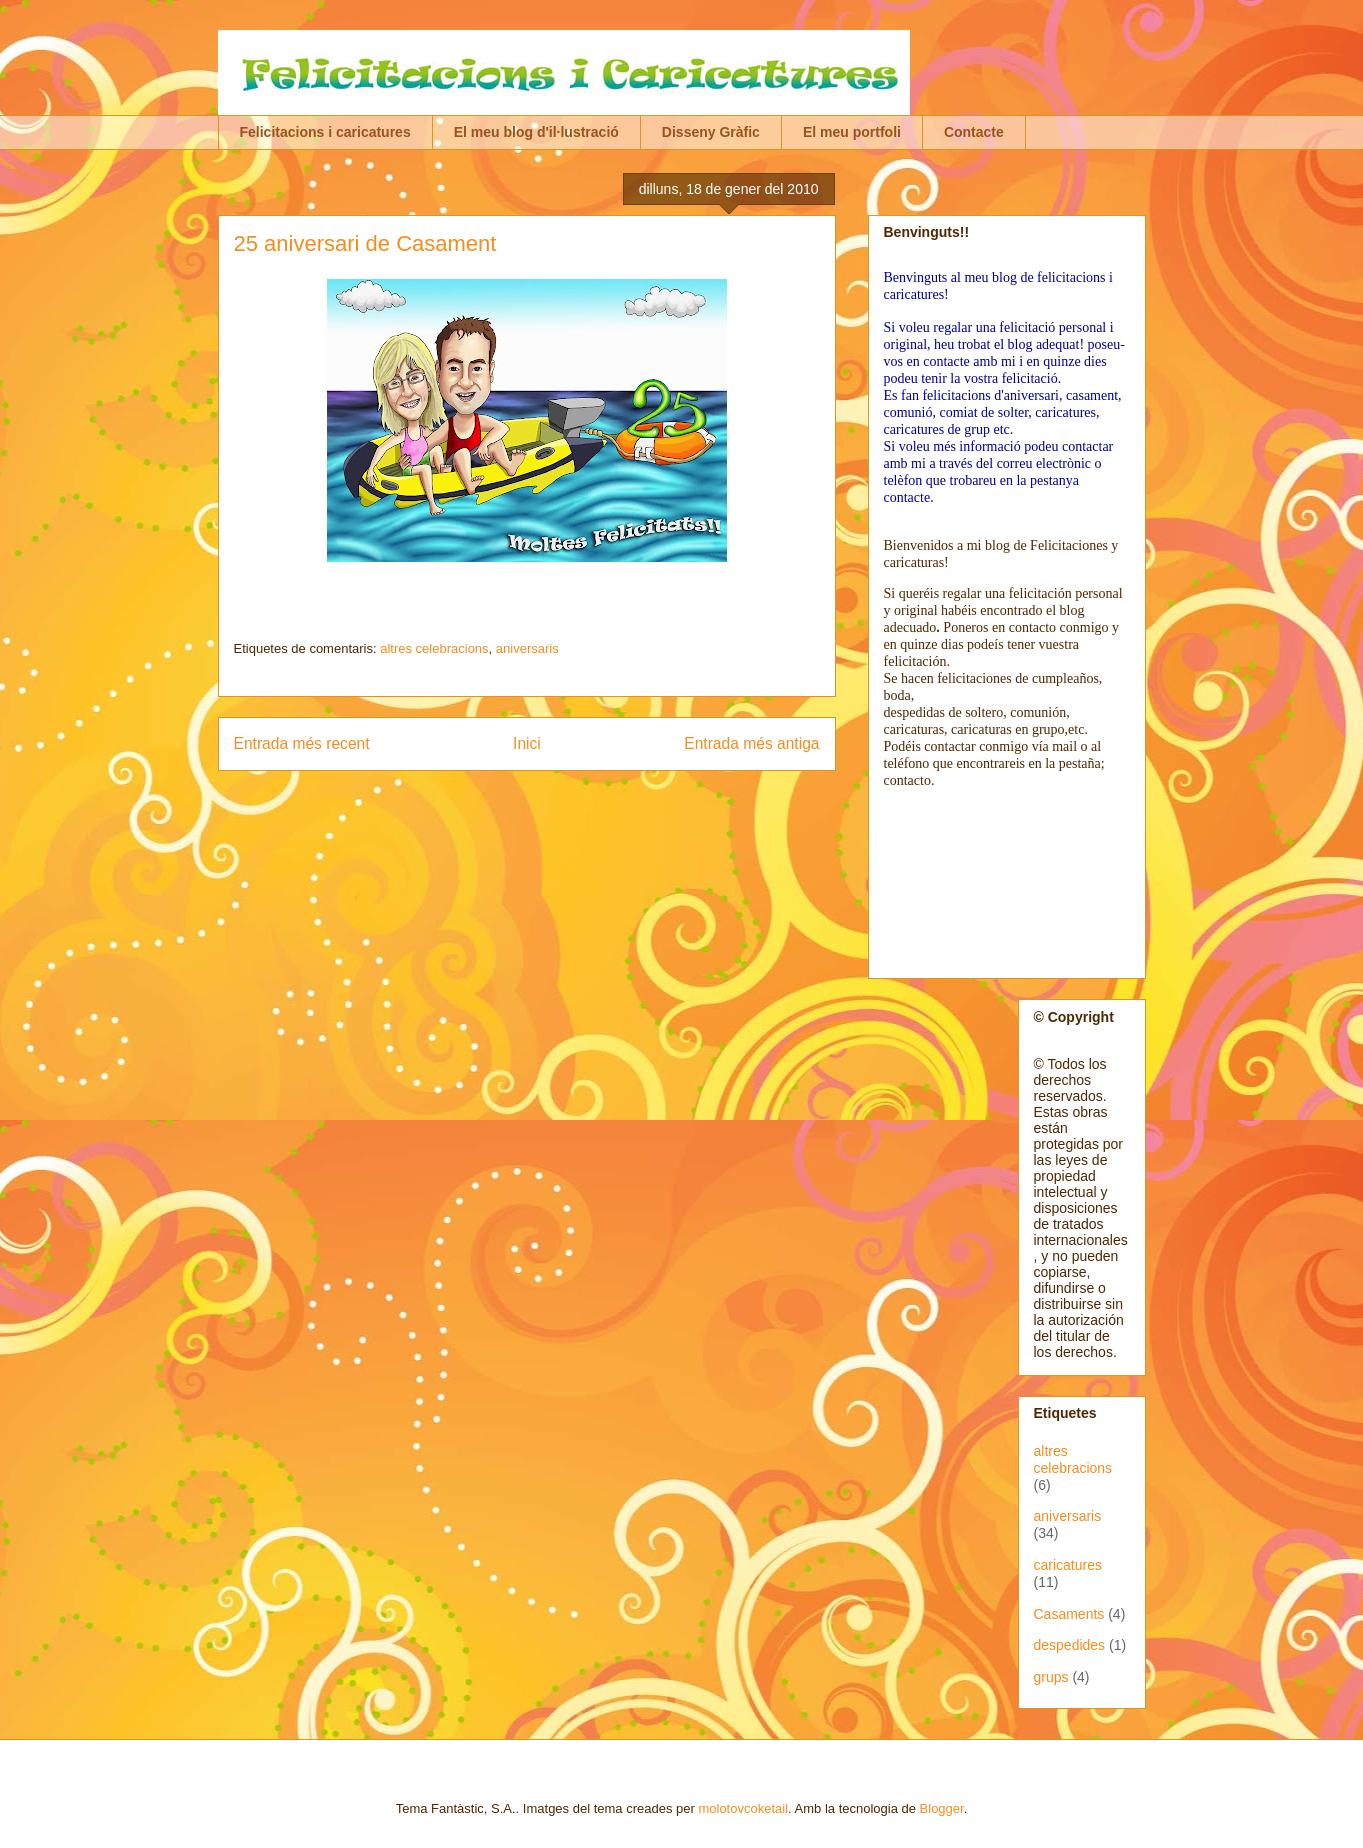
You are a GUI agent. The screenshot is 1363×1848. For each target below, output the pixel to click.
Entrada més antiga (751, 743)
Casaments (1069, 1614)
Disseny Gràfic (711, 132)
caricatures (1068, 1565)
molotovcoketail (743, 1808)
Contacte (974, 132)
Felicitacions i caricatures (325, 132)
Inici (527, 743)
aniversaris (527, 648)
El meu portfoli (852, 132)
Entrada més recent (302, 743)
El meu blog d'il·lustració (536, 132)
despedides (1070, 1645)
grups (1051, 1677)
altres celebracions (434, 648)
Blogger (942, 1808)
